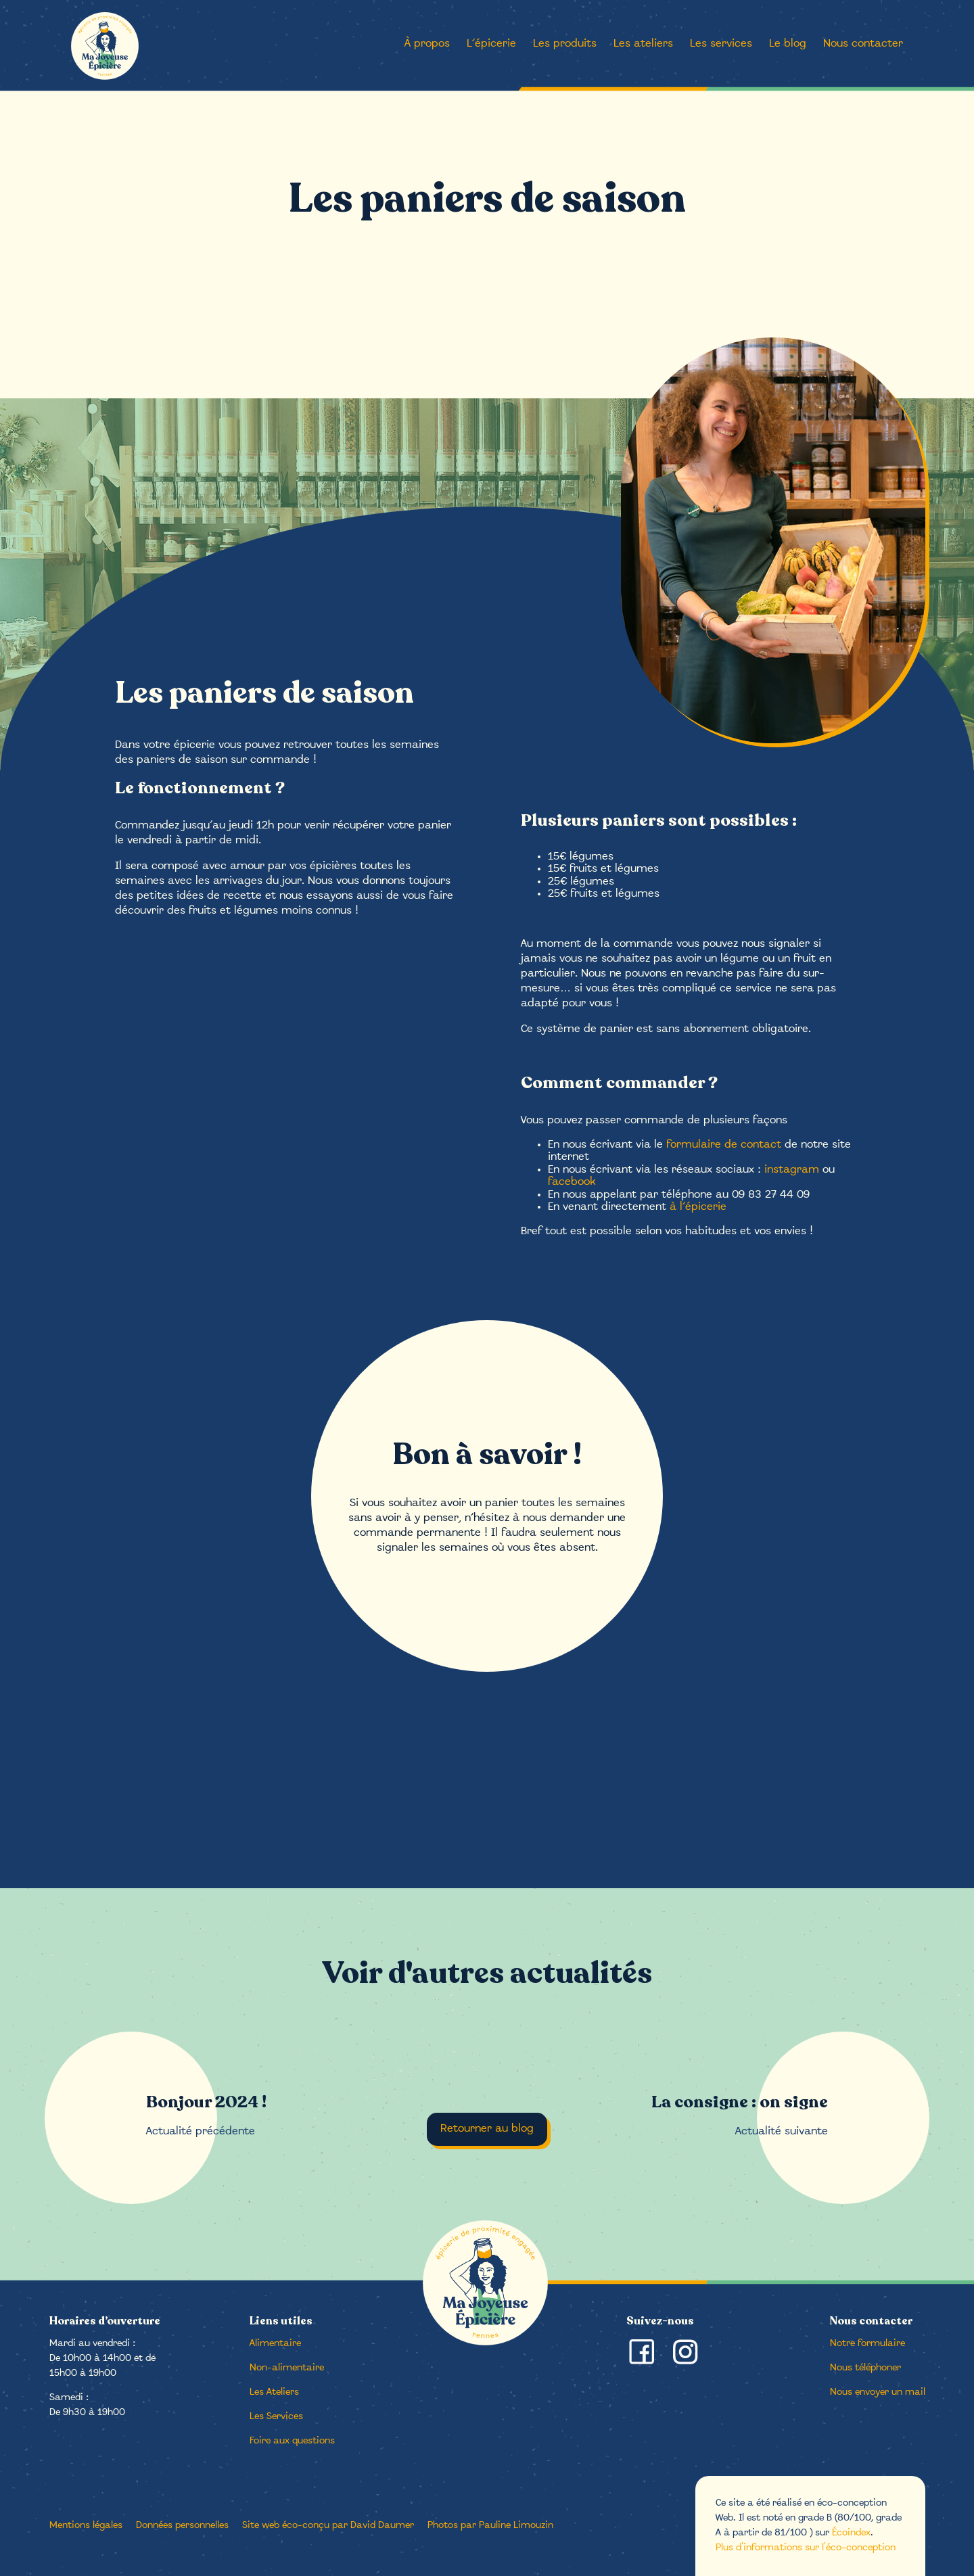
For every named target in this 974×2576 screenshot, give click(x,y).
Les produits (565, 43)
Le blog (787, 43)
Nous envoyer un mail (877, 2392)
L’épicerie (491, 43)
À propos (427, 43)
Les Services (276, 2417)
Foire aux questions (292, 2441)
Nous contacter (863, 43)
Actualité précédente (206, 2114)
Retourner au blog (487, 2128)
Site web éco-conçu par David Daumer (328, 2526)
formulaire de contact (723, 1144)
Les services (721, 43)
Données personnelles (182, 2526)
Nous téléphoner (865, 2368)
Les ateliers (643, 43)
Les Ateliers (274, 2392)
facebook (572, 1182)
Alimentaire (275, 2344)
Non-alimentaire (287, 2368)
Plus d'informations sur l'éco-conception (806, 2548)
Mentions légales (85, 2526)
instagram (791, 1169)
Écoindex (851, 2533)
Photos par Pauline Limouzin (490, 2526)
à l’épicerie (698, 1207)
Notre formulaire (867, 2344)
